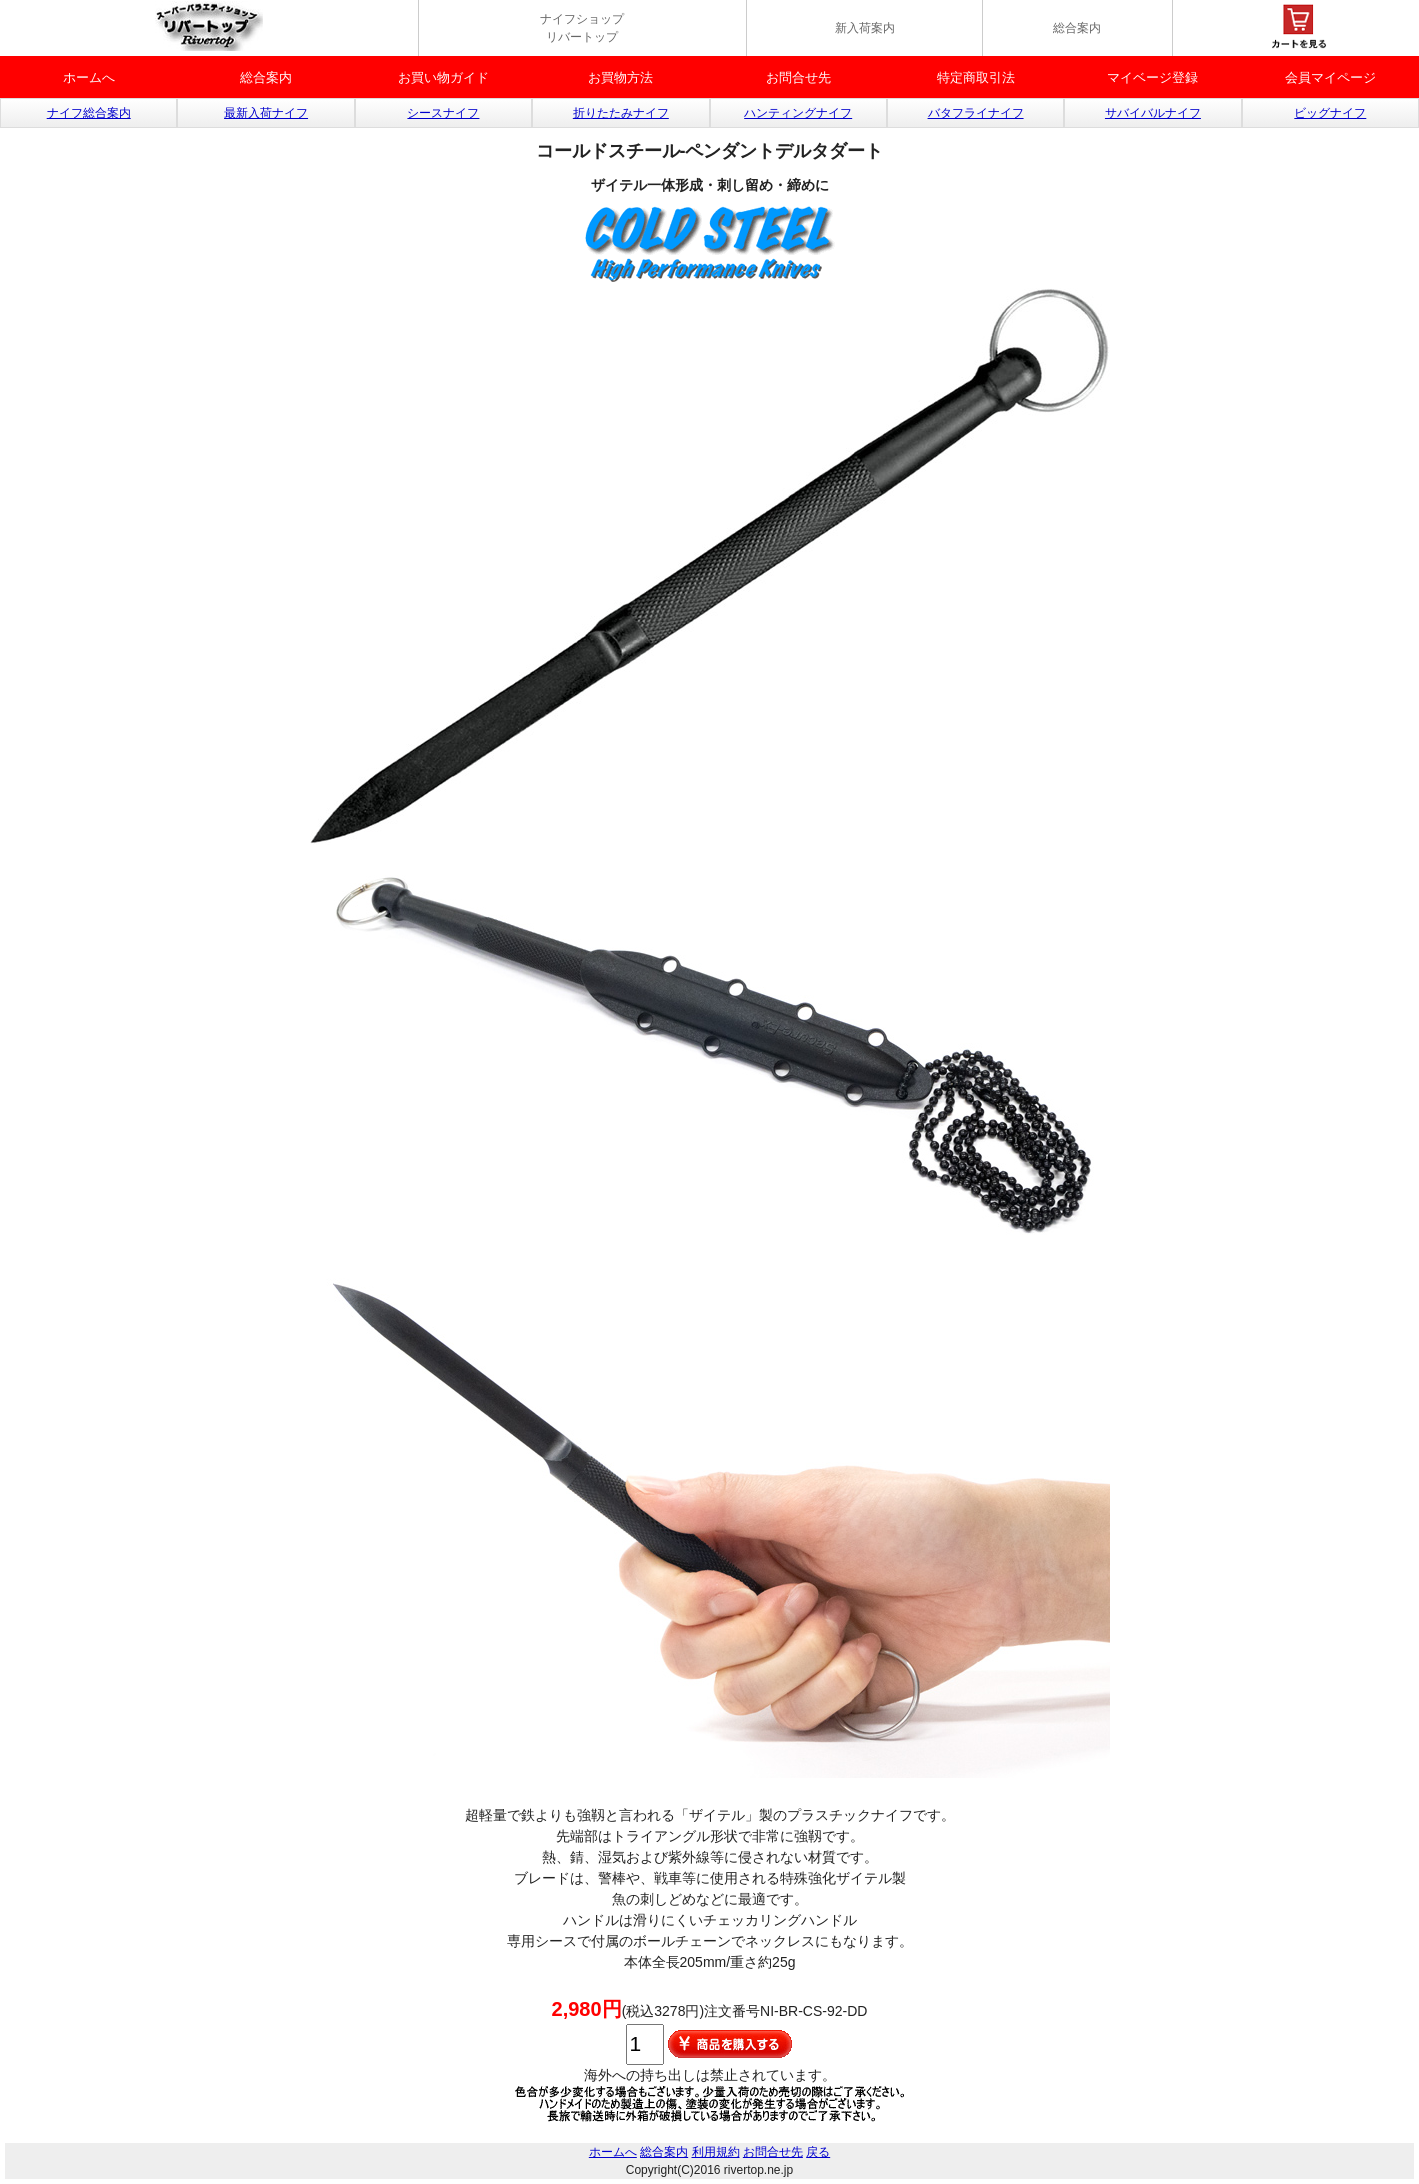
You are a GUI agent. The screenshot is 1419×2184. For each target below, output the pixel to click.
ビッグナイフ (1330, 113)
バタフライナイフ (976, 113)
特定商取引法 (976, 77)
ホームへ (89, 77)
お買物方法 (620, 77)
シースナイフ (443, 113)
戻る (818, 2152)
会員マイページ (1330, 77)
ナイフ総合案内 (89, 113)
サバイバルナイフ (1153, 113)
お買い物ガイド (443, 77)
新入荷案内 (865, 28)
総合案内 (1077, 28)
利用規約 (716, 2152)
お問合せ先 (798, 77)
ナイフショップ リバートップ (582, 28)
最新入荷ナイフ (266, 113)
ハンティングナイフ (798, 113)
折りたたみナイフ (621, 113)
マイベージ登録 (1152, 77)
